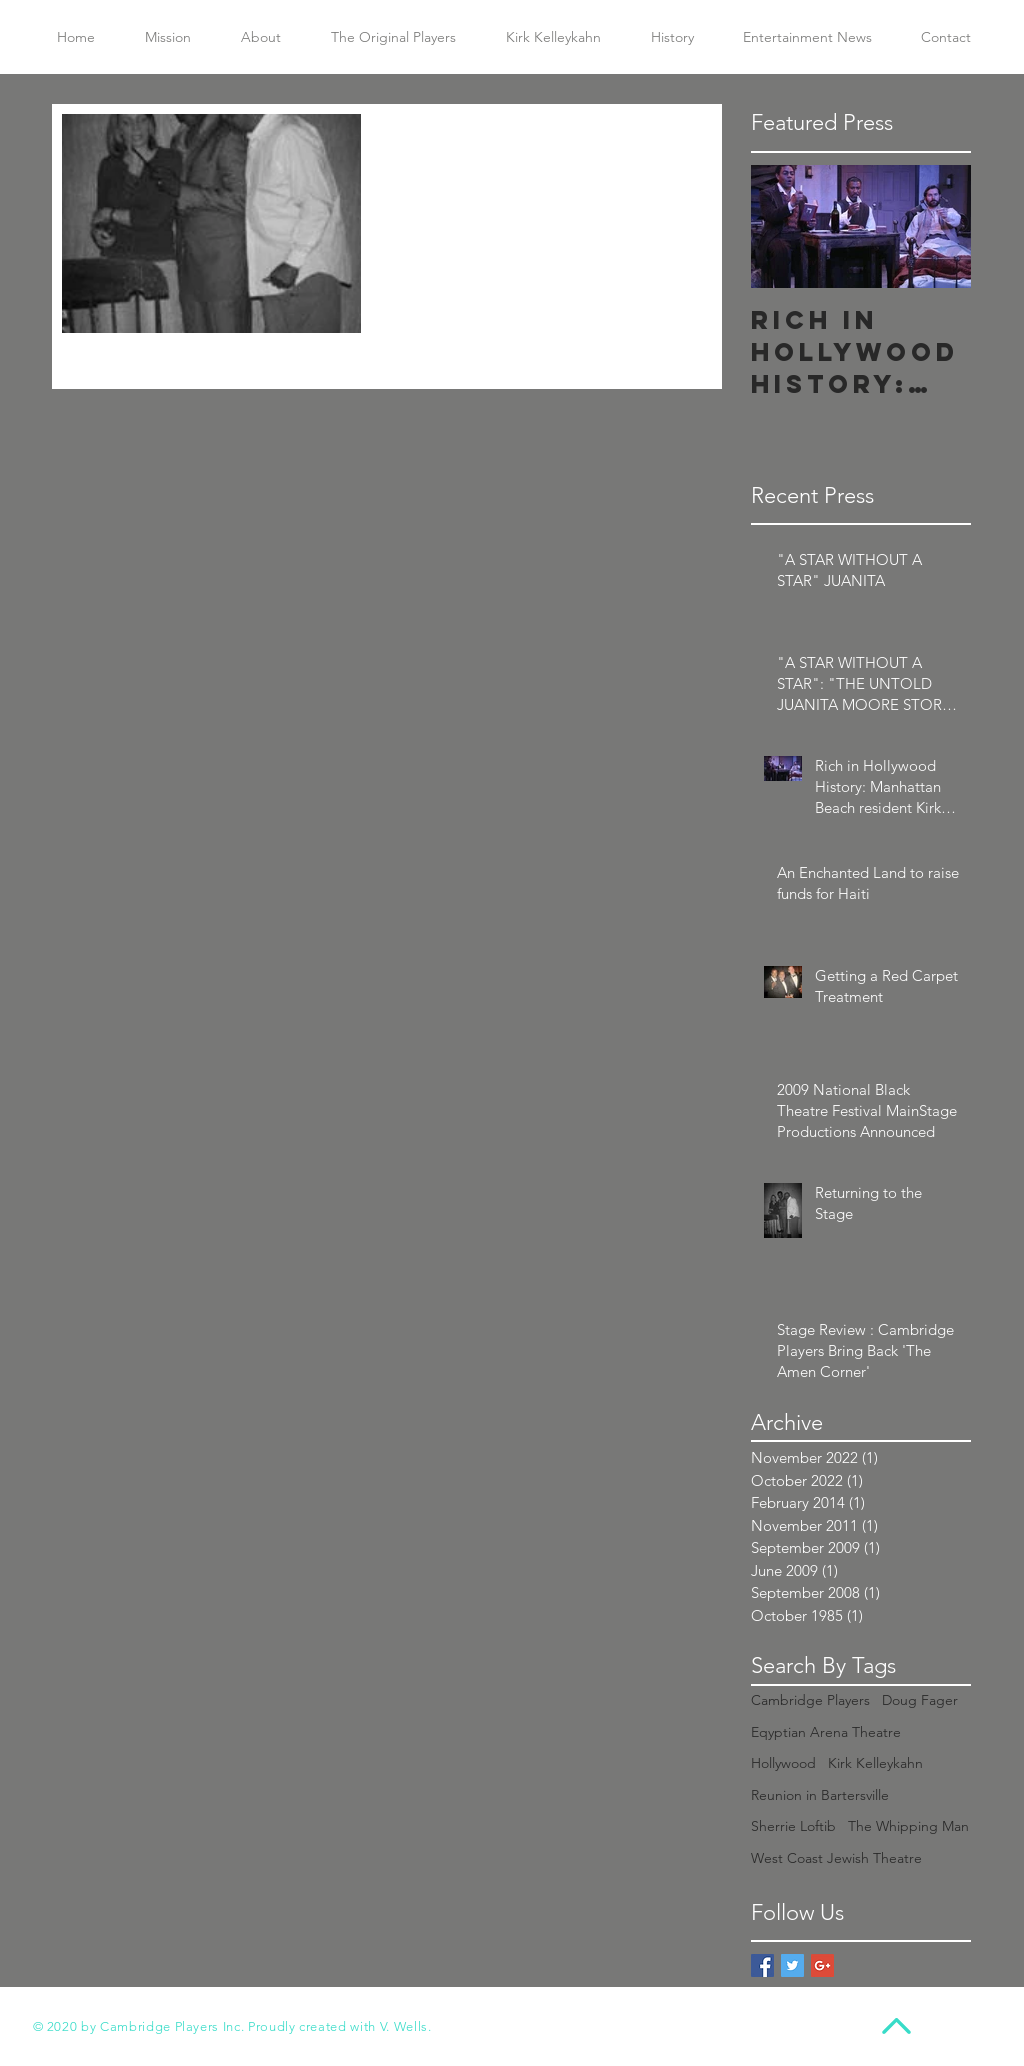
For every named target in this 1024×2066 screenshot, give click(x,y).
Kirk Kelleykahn (875, 1763)
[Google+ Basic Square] (822, 1965)
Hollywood (783, 1763)
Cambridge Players (810, 1700)
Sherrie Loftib (793, 1826)
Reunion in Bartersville (820, 1795)
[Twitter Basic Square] (792, 1965)
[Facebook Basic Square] (762, 1965)
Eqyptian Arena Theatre (826, 1732)
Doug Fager (920, 1700)
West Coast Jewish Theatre (836, 1858)
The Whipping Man (908, 1826)
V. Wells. (406, 2026)
